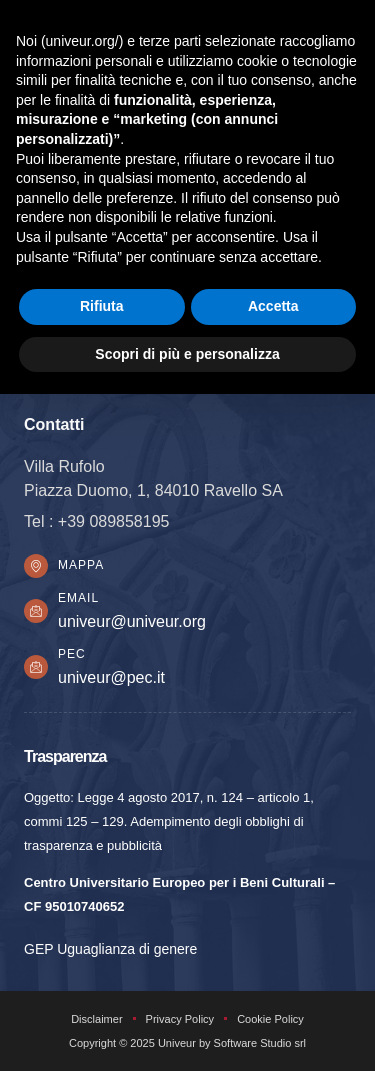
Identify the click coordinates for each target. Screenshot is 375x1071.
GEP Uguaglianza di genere (110, 949)
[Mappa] (36, 566)
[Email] (36, 611)
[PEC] (36, 667)
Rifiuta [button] (102, 306)
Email (78, 598)
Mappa (81, 565)
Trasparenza (65, 756)
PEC (72, 654)
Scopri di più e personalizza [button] (187, 354)
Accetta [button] (273, 306)
